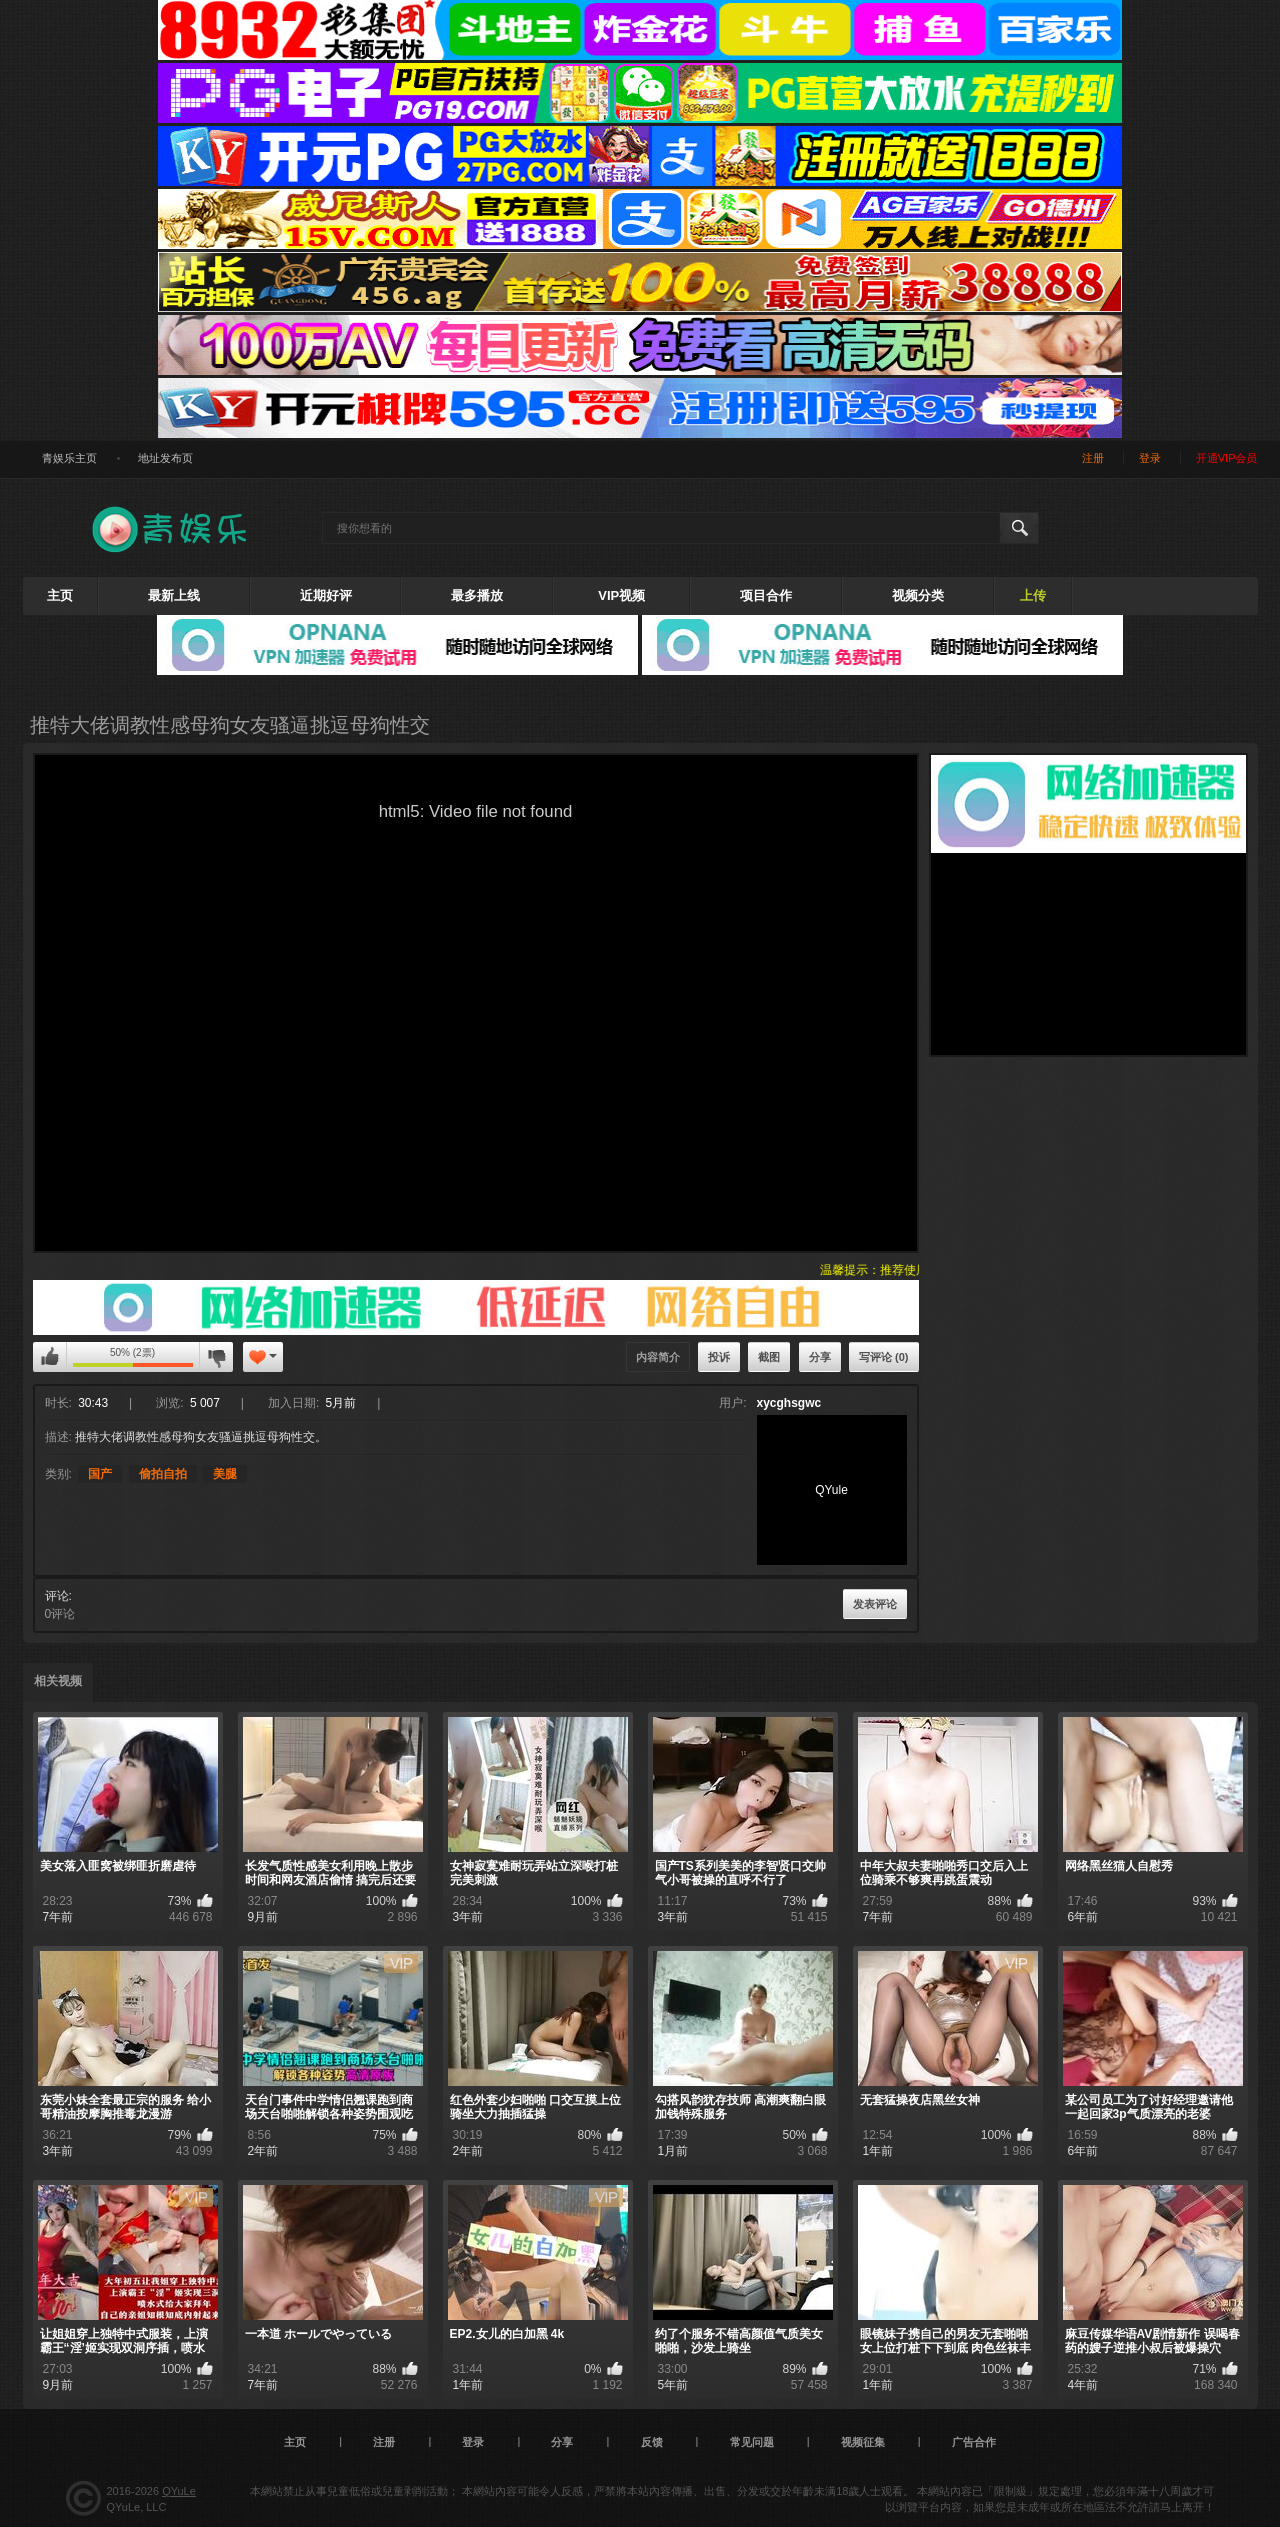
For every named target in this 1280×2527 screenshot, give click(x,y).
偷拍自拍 (163, 1474)
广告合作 (974, 2442)
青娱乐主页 (69, 458)
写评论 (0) (884, 1357)
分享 (820, 1357)
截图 (769, 1357)
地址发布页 (165, 458)
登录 (1150, 458)
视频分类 (918, 595)
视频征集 (863, 2442)
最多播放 (477, 595)
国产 (100, 1474)
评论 (57, 1596)
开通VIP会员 (1227, 458)
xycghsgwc (789, 1403)
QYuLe (179, 2491)
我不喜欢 (216, 1357)
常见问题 (752, 2442)
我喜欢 (50, 1357)
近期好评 (326, 595)
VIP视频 (621, 595)
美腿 (225, 1474)
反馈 (652, 2442)
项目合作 (766, 595)
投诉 (719, 1357)
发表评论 (875, 1604)
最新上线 (174, 595)
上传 (1033, 595)
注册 (1093, 458)
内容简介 (658, 1357)
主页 (60, 595)
